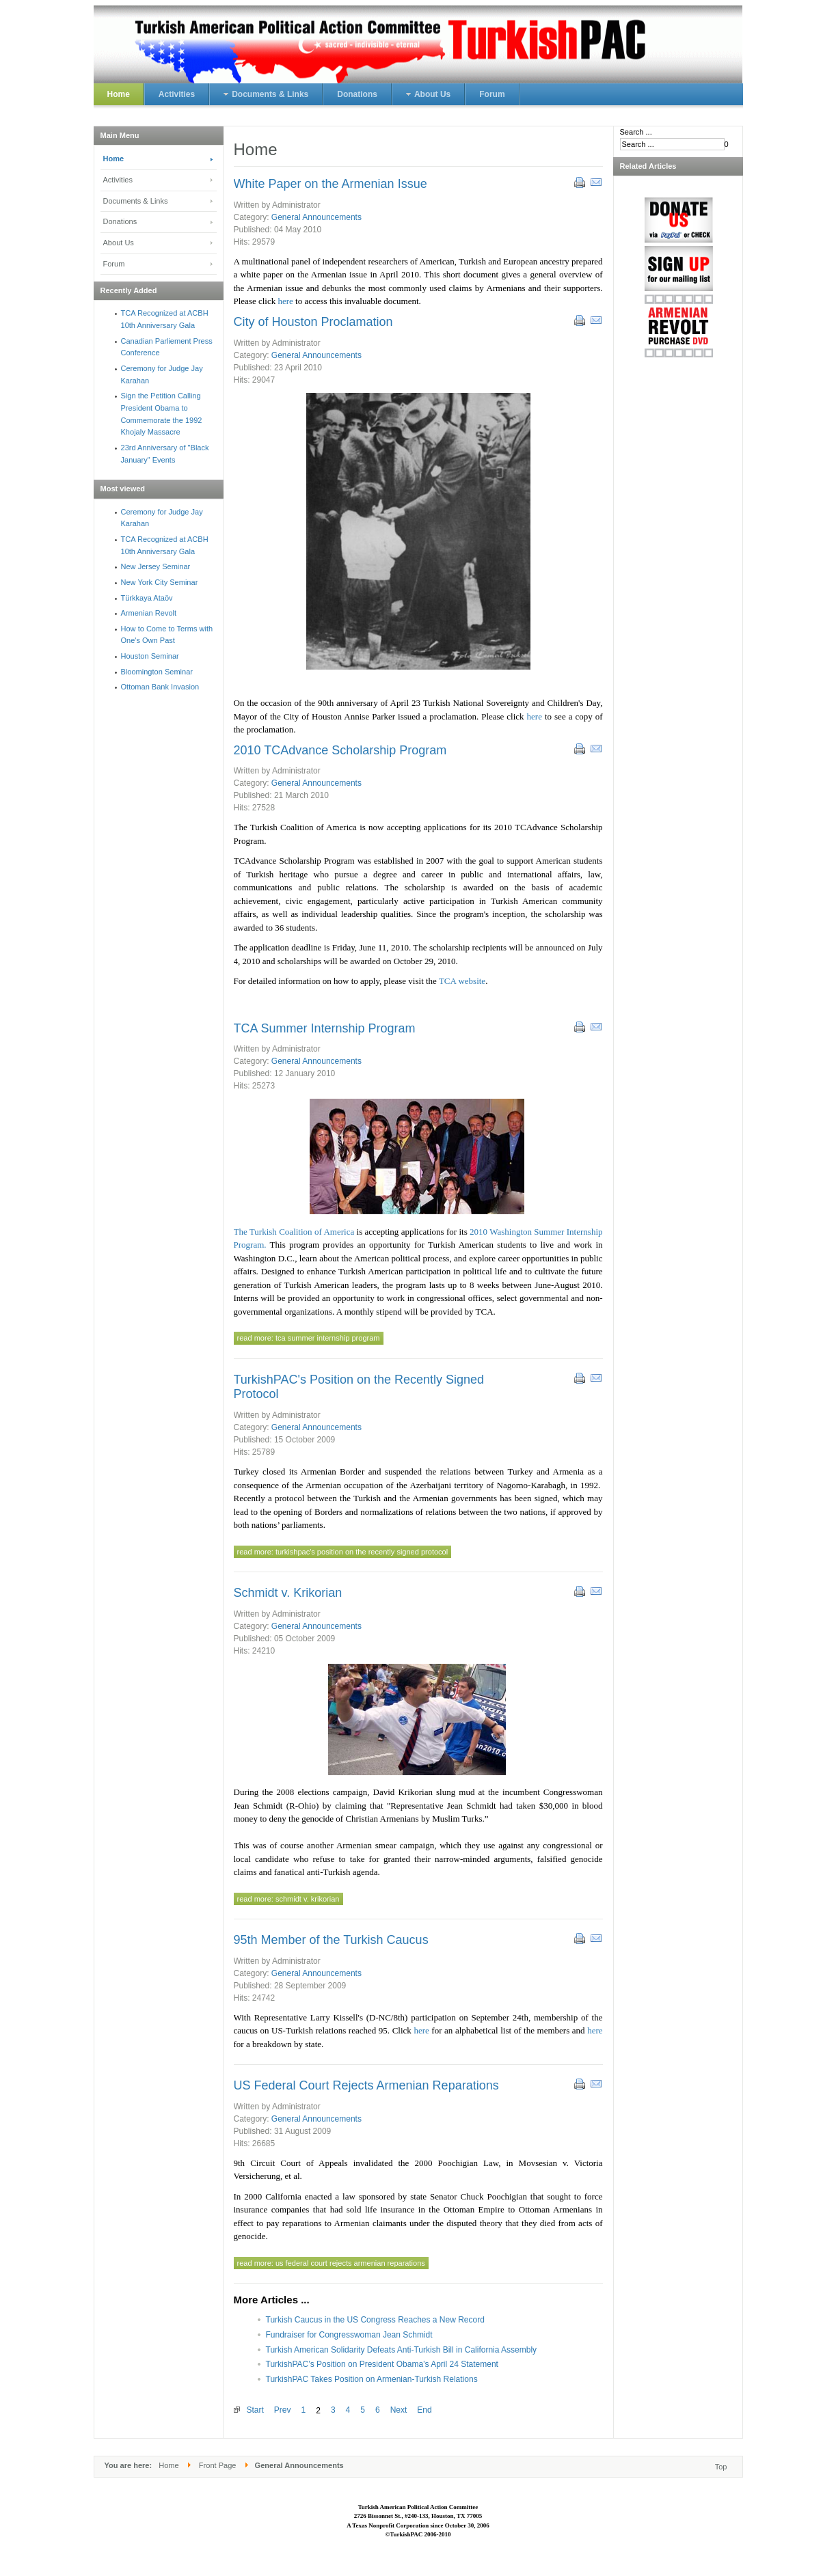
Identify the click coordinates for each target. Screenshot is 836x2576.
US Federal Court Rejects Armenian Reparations (366, 2085)
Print (579, 182)
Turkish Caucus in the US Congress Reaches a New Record (375, 2320)
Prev (282, 2410)
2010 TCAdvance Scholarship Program (340, 750)
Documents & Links (135, 201)
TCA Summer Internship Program (325, 1028)
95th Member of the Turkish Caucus (331, 1940)
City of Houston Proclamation (313, 322)
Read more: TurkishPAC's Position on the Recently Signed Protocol (342, 1552)
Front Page (218, 2465)
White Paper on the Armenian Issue (330, 184)
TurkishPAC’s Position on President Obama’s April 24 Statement (382, 2364)
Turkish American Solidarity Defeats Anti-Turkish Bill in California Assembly (401, 2350)
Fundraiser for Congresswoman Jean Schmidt (349, 2335)
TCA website (462, 981)
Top (721, 2467)
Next (398, 2410)
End (424, 2410)
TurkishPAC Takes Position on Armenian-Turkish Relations (372, 2379)
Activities (118, 180)
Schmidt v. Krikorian (288, 1593)
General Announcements (316, 217)
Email (595, 182)
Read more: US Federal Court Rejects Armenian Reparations (331, 2263)
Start (255, 2410)
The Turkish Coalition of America (294, 1232)
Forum (114, 264)
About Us (118, 242)
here (286, 301)
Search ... (636, 132)
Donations (120, 221)
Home (113, 158)
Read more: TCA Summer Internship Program (308, 1338)
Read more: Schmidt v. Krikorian (288, 1899)
